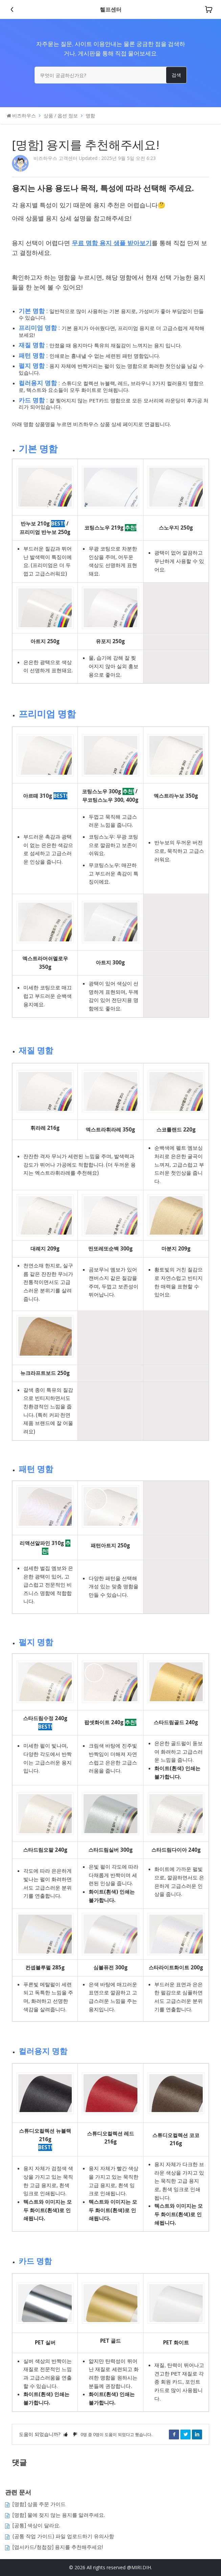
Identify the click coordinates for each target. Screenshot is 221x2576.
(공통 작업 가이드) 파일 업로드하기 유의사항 (63, 2536)
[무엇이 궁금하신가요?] (111, 75)
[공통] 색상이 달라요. (36, 2525)
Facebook (174, 2434)
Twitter (185, 2434)
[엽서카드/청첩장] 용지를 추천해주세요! (58, 2547)
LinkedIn (197, 2434)
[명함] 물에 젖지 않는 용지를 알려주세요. (59, 2515)
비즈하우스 (24, 115)
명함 (90, 115)
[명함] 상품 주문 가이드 (39, 2504)
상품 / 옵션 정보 (61, 115)
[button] (66, 2434)
